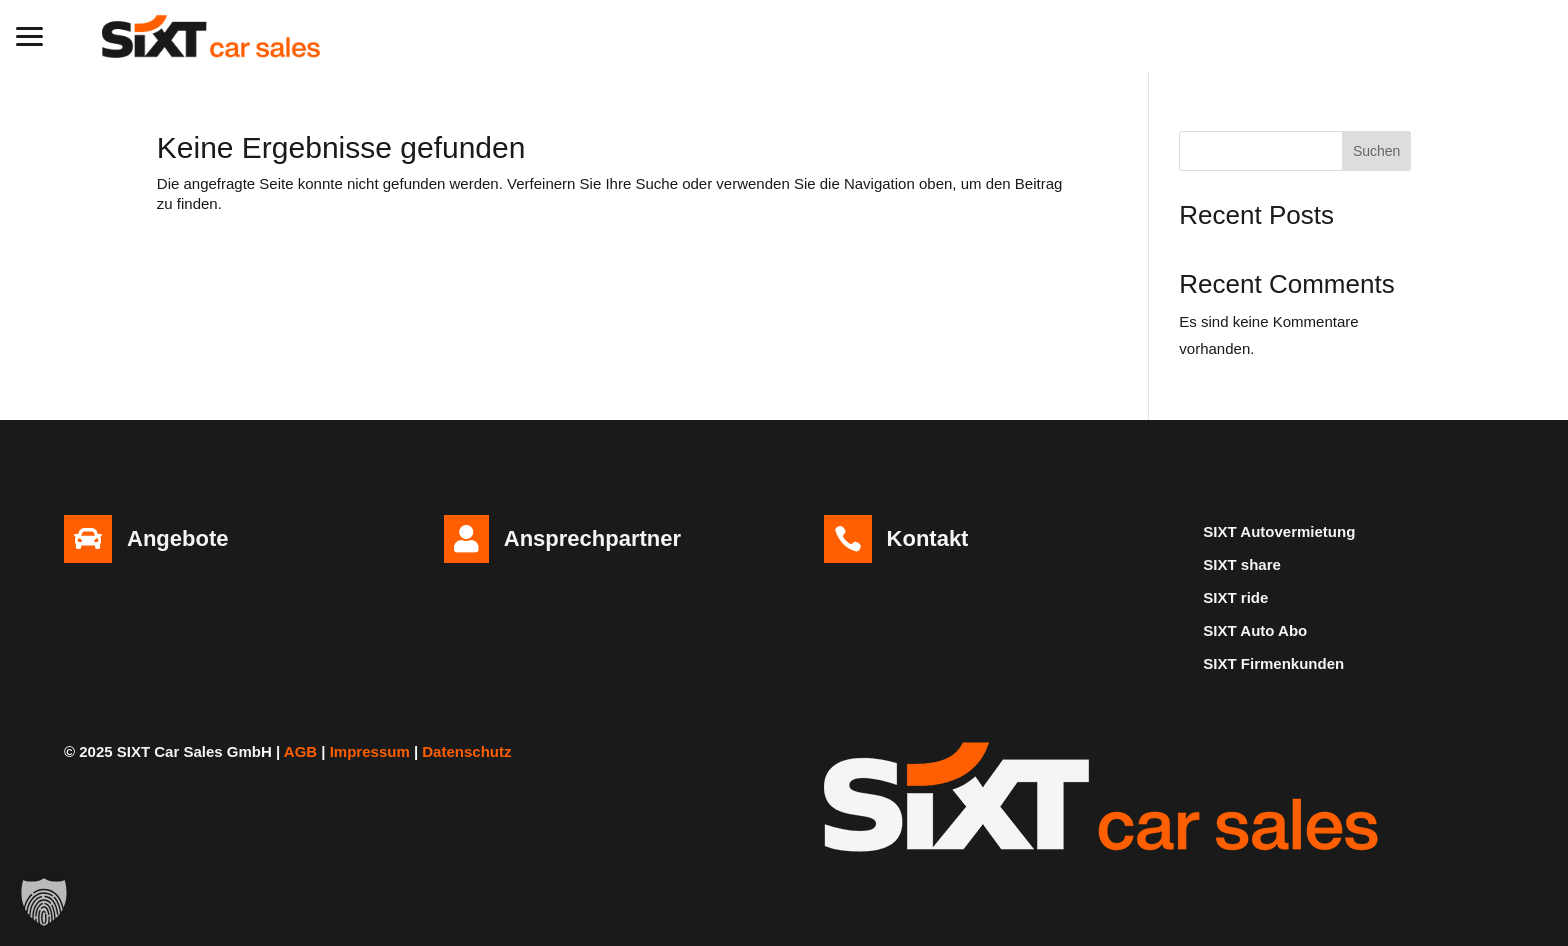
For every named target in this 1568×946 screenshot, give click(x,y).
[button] (30, 34)
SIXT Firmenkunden (1273, 663)
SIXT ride (1235, 597)
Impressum (370, 751)
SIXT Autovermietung (1279, 531)
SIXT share (1242, 564)
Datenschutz (466, 751)
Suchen (1376, 151)
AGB (300, 751)
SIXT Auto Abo (1255, 630)
